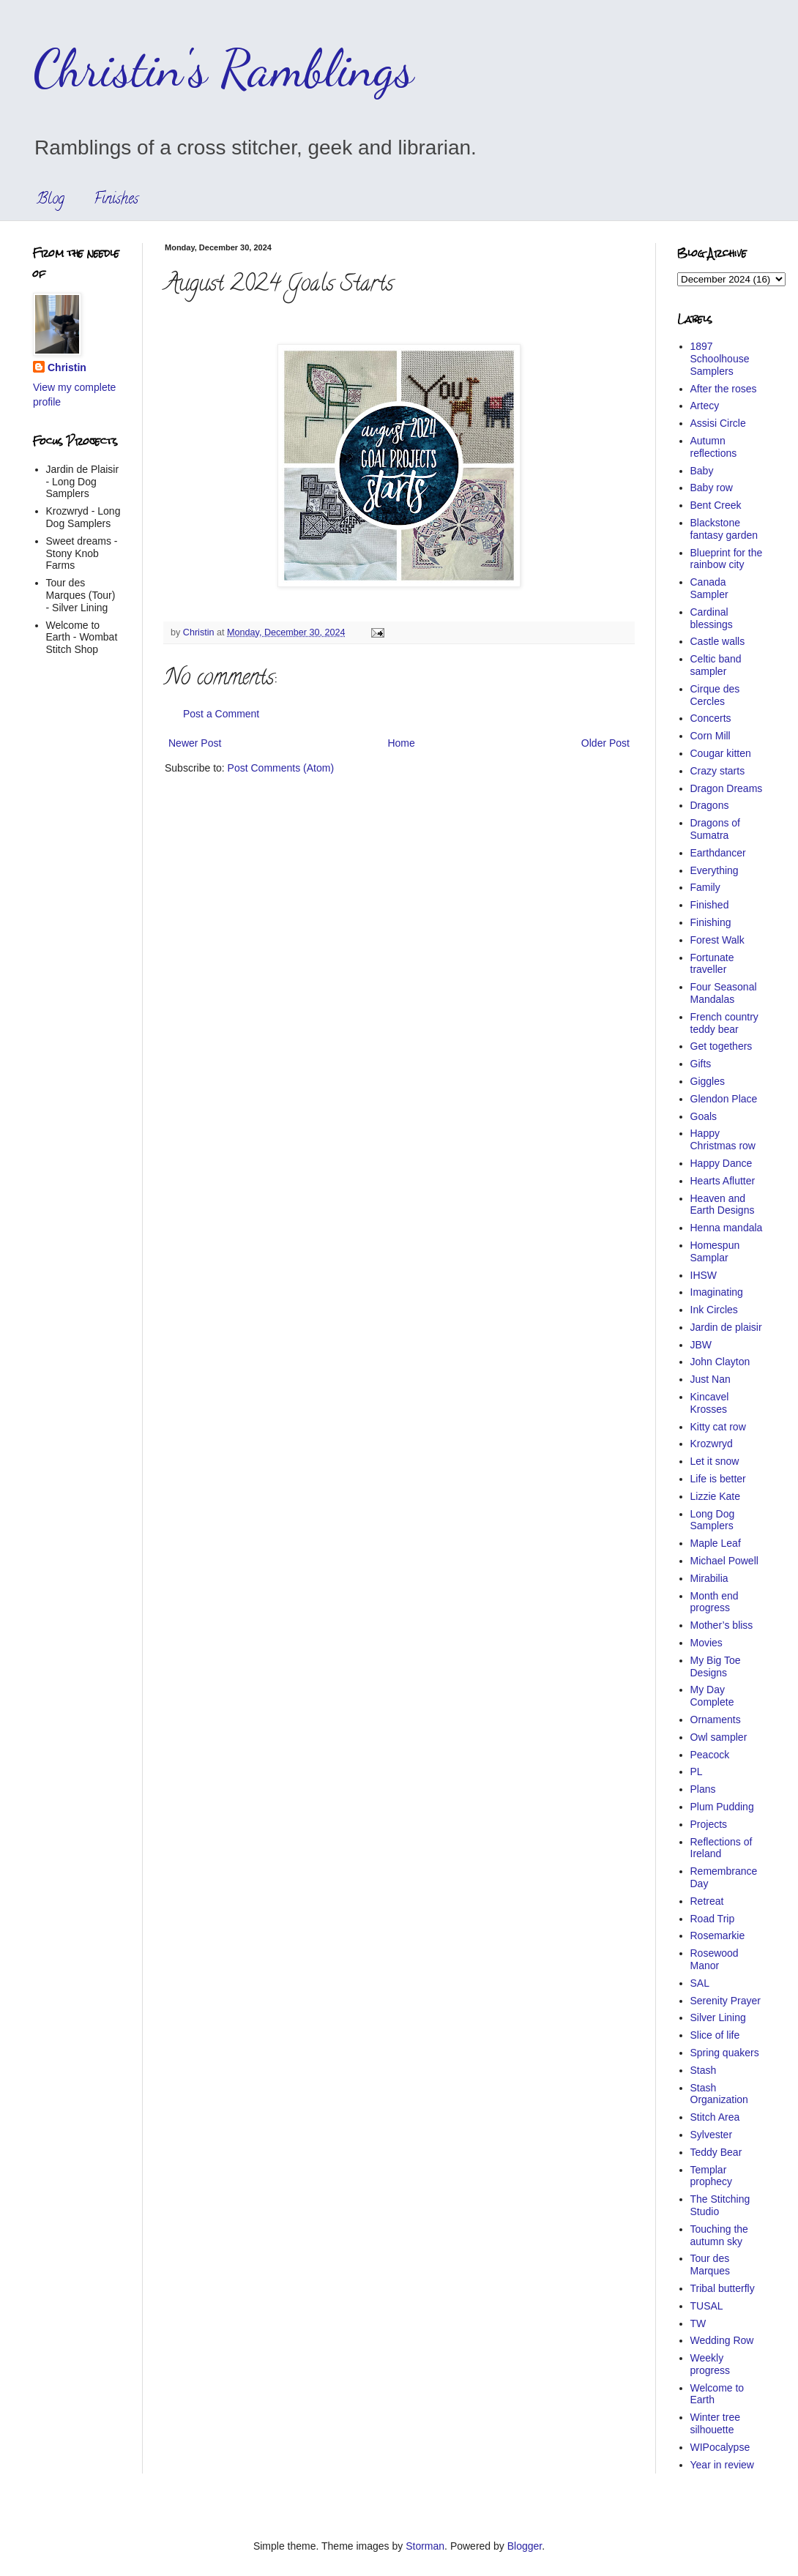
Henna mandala (726, 1227)
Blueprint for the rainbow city (726, 559)
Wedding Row (722, 2340)
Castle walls (717, 641)
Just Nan (710, 1379)
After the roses (723, 389)
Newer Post (194, 743)
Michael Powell (724, 1561)
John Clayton (720, 1361)
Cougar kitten (720, 753)
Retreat (707, 1901)
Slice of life (715, 2035)
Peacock (710, 1755)
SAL (699, 1983)
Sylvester (711, 2134)
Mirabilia (709, 1578)
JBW (701, 1345)
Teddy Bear (716, 2152)
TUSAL (706, 2306)
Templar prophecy (711, 2176)
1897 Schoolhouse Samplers (720, 358)
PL (696, 1771)
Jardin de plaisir (726, 1327)
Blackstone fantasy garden (724, 529)
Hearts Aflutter (723, 1181)
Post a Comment (221, 714)
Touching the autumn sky (719, 2235)
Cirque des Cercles (715, 695)
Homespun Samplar (715, 1251)
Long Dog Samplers (712, 1520)
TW (698, 2323)
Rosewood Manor (714, 1959)
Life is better (718, 1479)
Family (705, 887)
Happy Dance (721, 1163)
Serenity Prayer (725, 2000)
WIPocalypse (720, 2447)
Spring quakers (724, 2052)
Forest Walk (717, 940)
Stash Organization (719, 2094)
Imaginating (716, 1292)
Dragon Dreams (726, 788)
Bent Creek (716, 505)
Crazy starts (717, 771)
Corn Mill (710, 736)
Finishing (710, 922)
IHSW (703, 1275)
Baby (702, 471)
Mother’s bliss (721, 1625)
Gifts (701, 1063)
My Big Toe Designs (715, 1666)
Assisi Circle (718, 423)
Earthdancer (718, 853)
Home (400, 743)
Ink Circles (714, 1309)
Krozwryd (711, 1443)
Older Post (605, 743)
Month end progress (714, 1602)
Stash (703, 2070)
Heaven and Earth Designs (722, 1204)
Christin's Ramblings (223, 69)
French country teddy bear (724, 1023)
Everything (714, 870)
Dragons (709, 805)
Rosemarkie (717, 1935)
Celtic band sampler (716, 665)
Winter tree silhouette (715, 2423)
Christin (67, 367)
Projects (709, 1824)
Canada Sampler (709, 588)
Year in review (722, 2465)
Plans (703, 1789)
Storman (425, 2546)
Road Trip (712, 1918)
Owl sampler (718, 1737)
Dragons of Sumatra (715, 829)
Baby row (711, 487)
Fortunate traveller (712, 964)
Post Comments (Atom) (281, 768)
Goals (703, 1116)
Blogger (524, 2546)
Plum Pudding (722, 1806)
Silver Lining (718, 2017)
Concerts (710, 718)
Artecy (705, 405)
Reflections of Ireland (721, 1848)
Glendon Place (724, 1099)
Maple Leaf (715, 1543)
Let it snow (714, 1461)
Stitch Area (715, 2117)
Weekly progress (710, 2364)
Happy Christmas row (723, 1139)
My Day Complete (712, 1696)
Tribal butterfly (722, 2288)
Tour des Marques (710, 2264)
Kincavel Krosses (709, 1403)
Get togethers (721, 1046)
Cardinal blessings (711, 618)
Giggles (707, 1081)
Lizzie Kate (715, 1496)
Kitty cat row (718, 1427)
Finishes (116, 200)
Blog (50, 200)
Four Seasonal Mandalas (723, 993)
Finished (709, 905)
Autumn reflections (713, 447)
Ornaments (715, 1719)
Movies (706, 1643)
